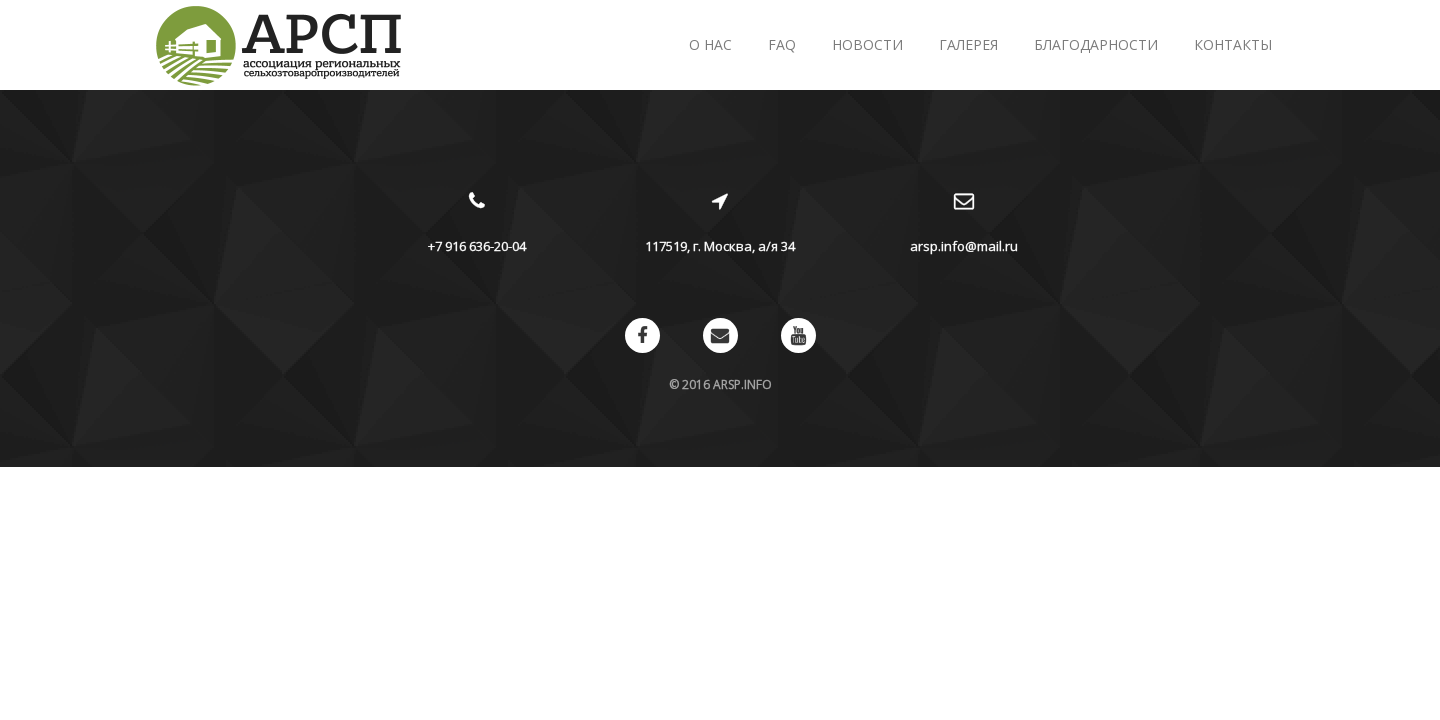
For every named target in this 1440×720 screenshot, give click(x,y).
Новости (867, 44)
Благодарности (1096, 44)
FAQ (782, 44)
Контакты (1233, 44)
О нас (710, 44)
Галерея (968, 44)
